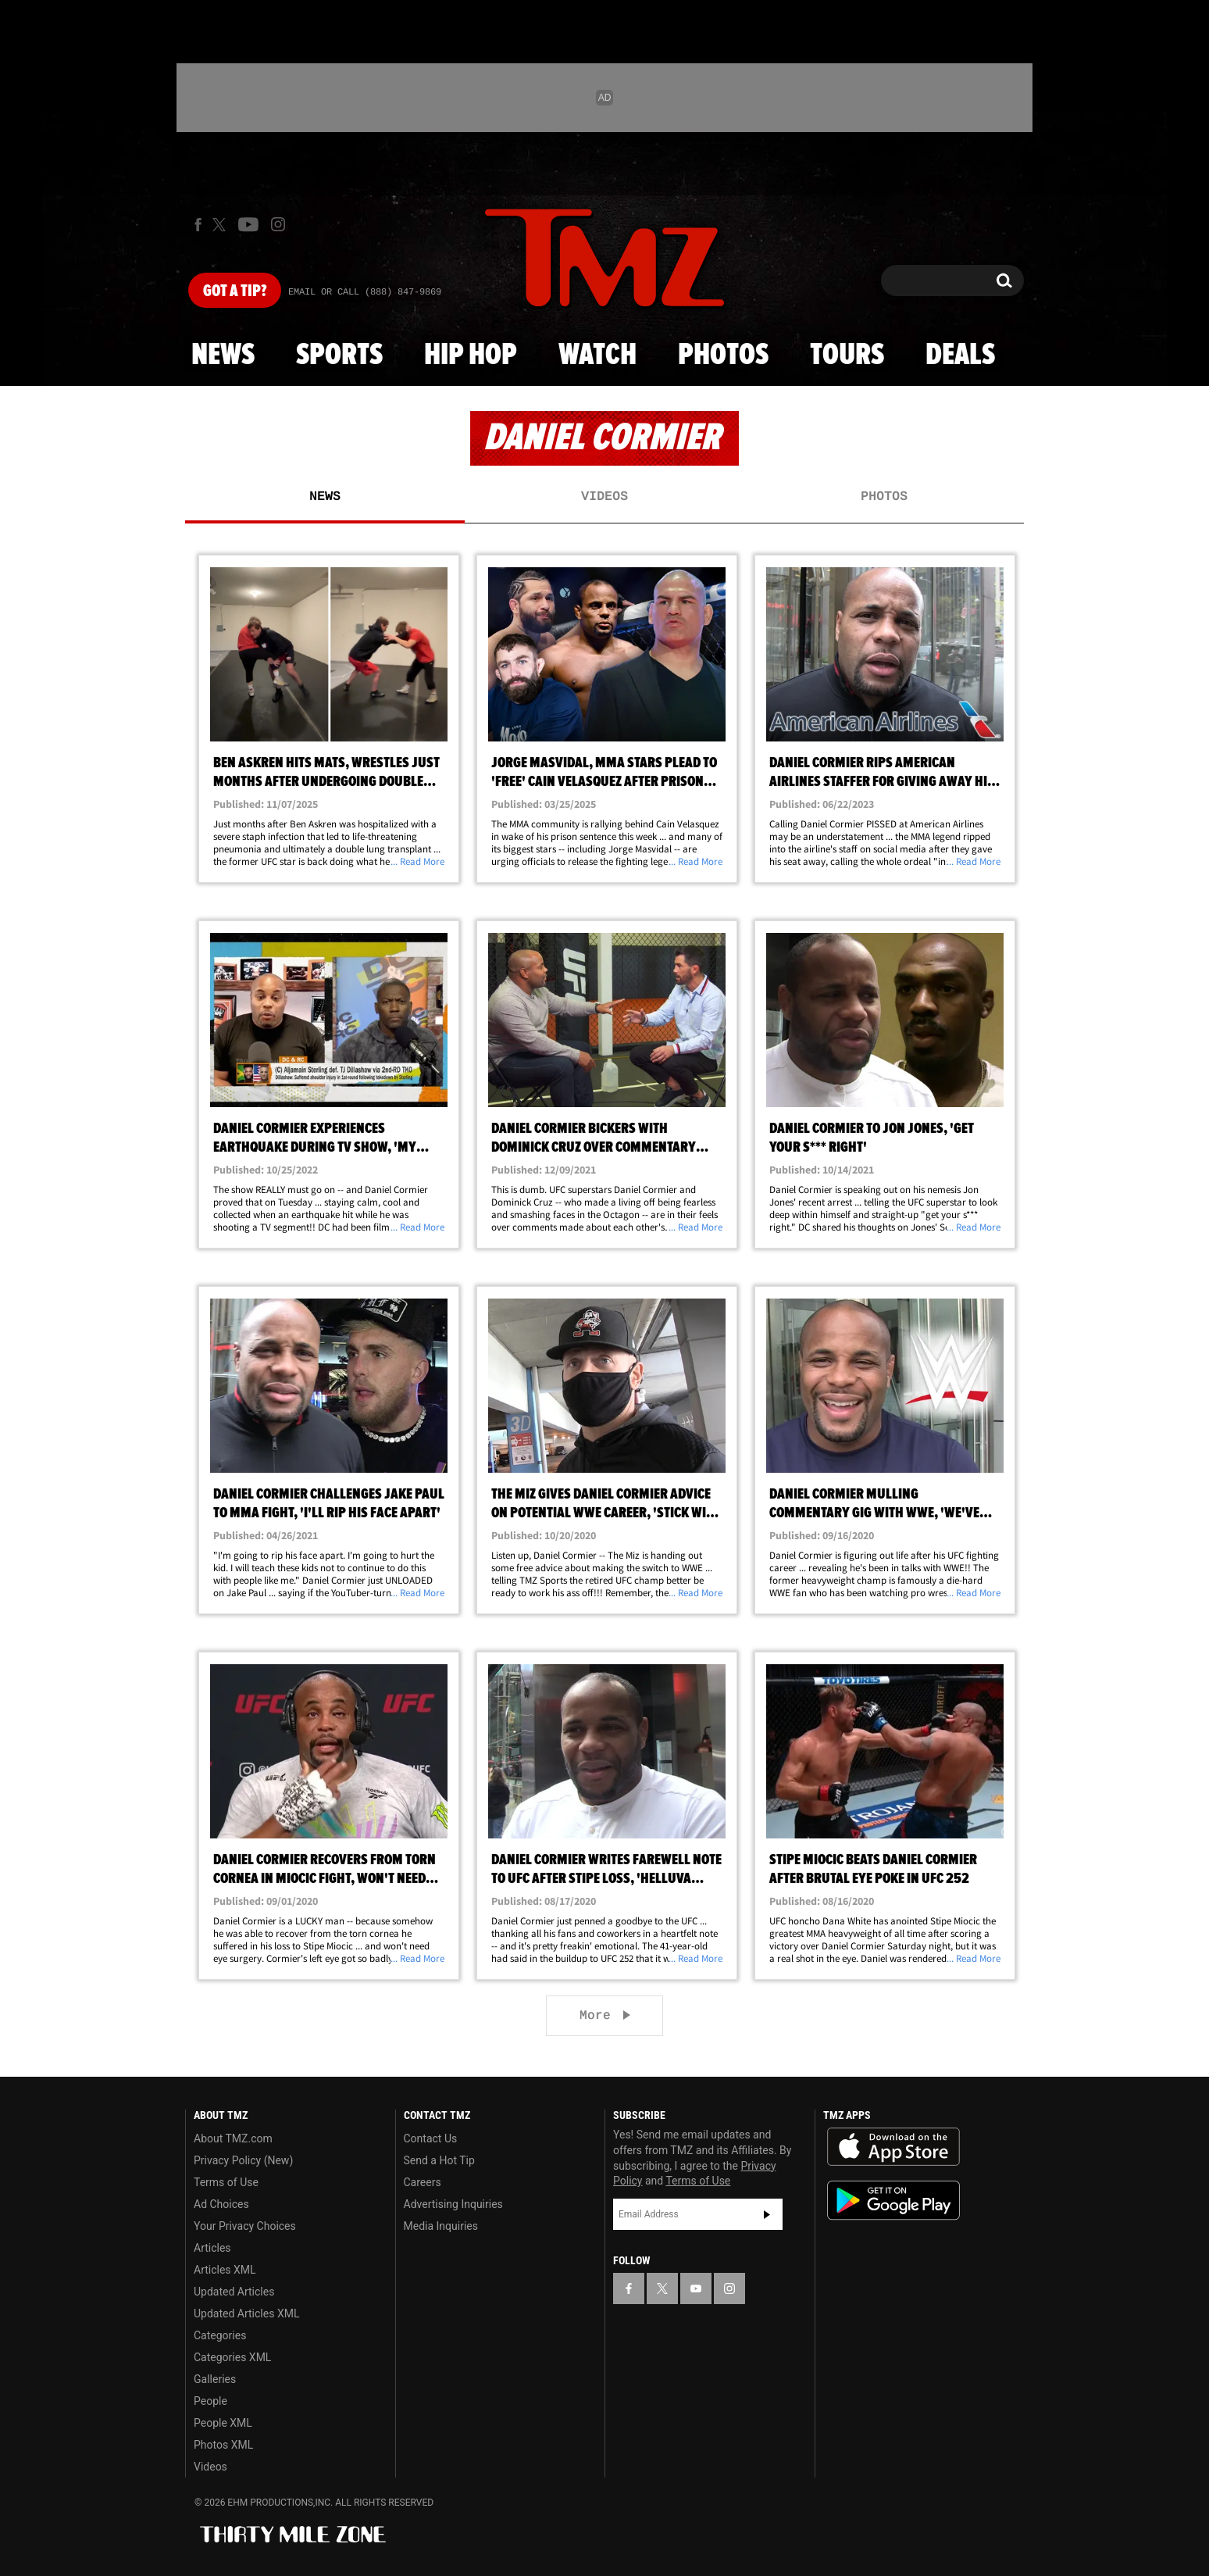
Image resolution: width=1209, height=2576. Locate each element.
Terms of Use (226, 2182)
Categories (220, 2335)
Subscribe (767, 2214)
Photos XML (223, 2444)
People (210, 2401)
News (223, 355)
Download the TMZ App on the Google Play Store (893, 2201)
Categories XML (232, 2357)
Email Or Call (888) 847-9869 (364, 292)
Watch (597, 355)
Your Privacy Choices (245, 2226)
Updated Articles (234, 2291)
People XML (223, 2423)
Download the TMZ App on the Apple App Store (893, 2147)
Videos (604, 497)
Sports (339, 355)
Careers (422, 2182)
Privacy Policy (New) (243, 2160)
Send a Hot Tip (439, 2160)
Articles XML (225, 2269)
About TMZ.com (233, 2138)
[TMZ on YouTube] (695, 2288)
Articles (212, 2248)
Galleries (215, 2379)
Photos (723, 355)
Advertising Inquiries (453, 2204)
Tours (847, 355)
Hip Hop (470, 355)
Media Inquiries (441, 2226)
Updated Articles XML (246, 2313)
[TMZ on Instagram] (278, 224)
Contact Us (431, 2138)
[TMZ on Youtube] (248, 224)
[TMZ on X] (221, 225)
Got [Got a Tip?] (234, 291)
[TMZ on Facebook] (198, 225)
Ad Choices (221, 2204)
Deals (960, 355)
